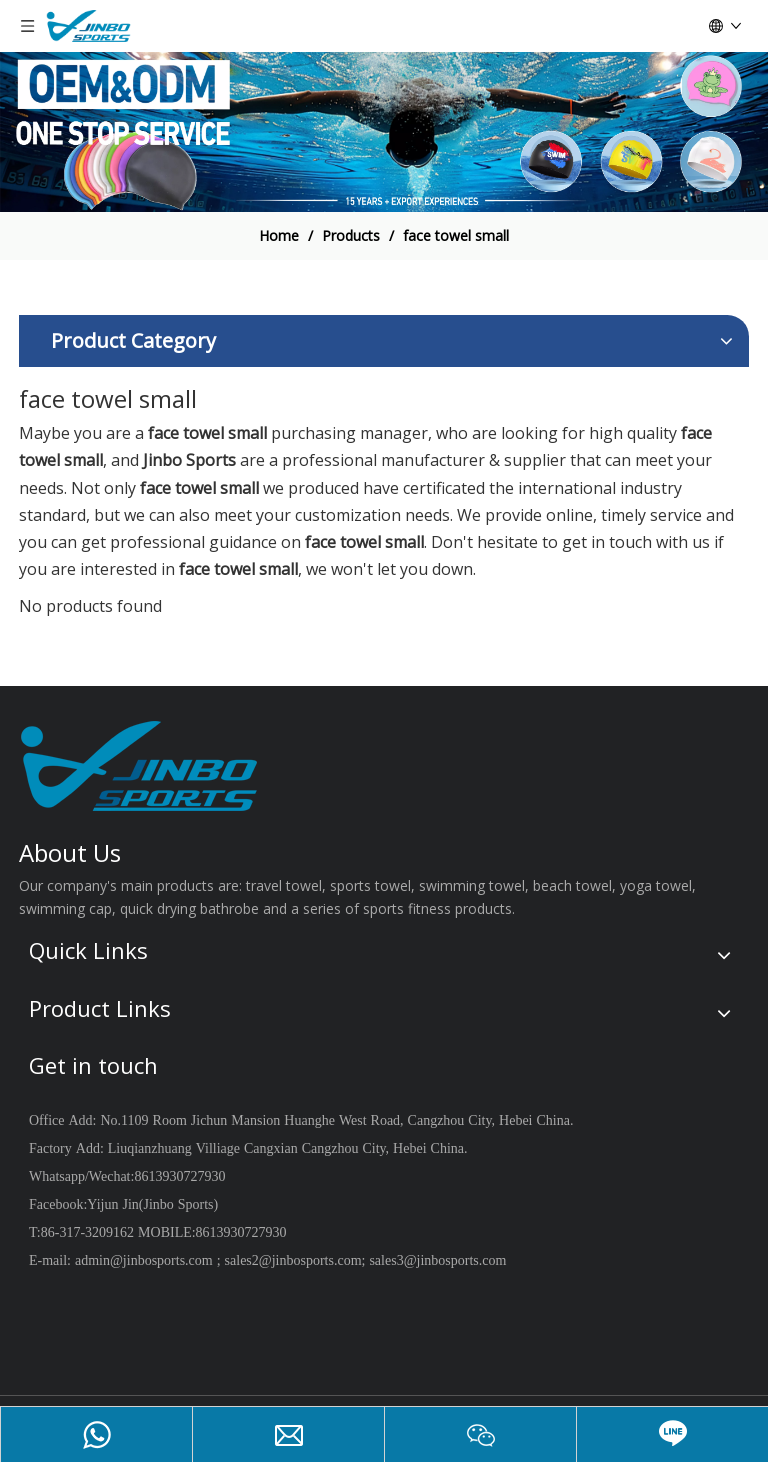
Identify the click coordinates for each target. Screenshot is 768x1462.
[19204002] (384, 132)
